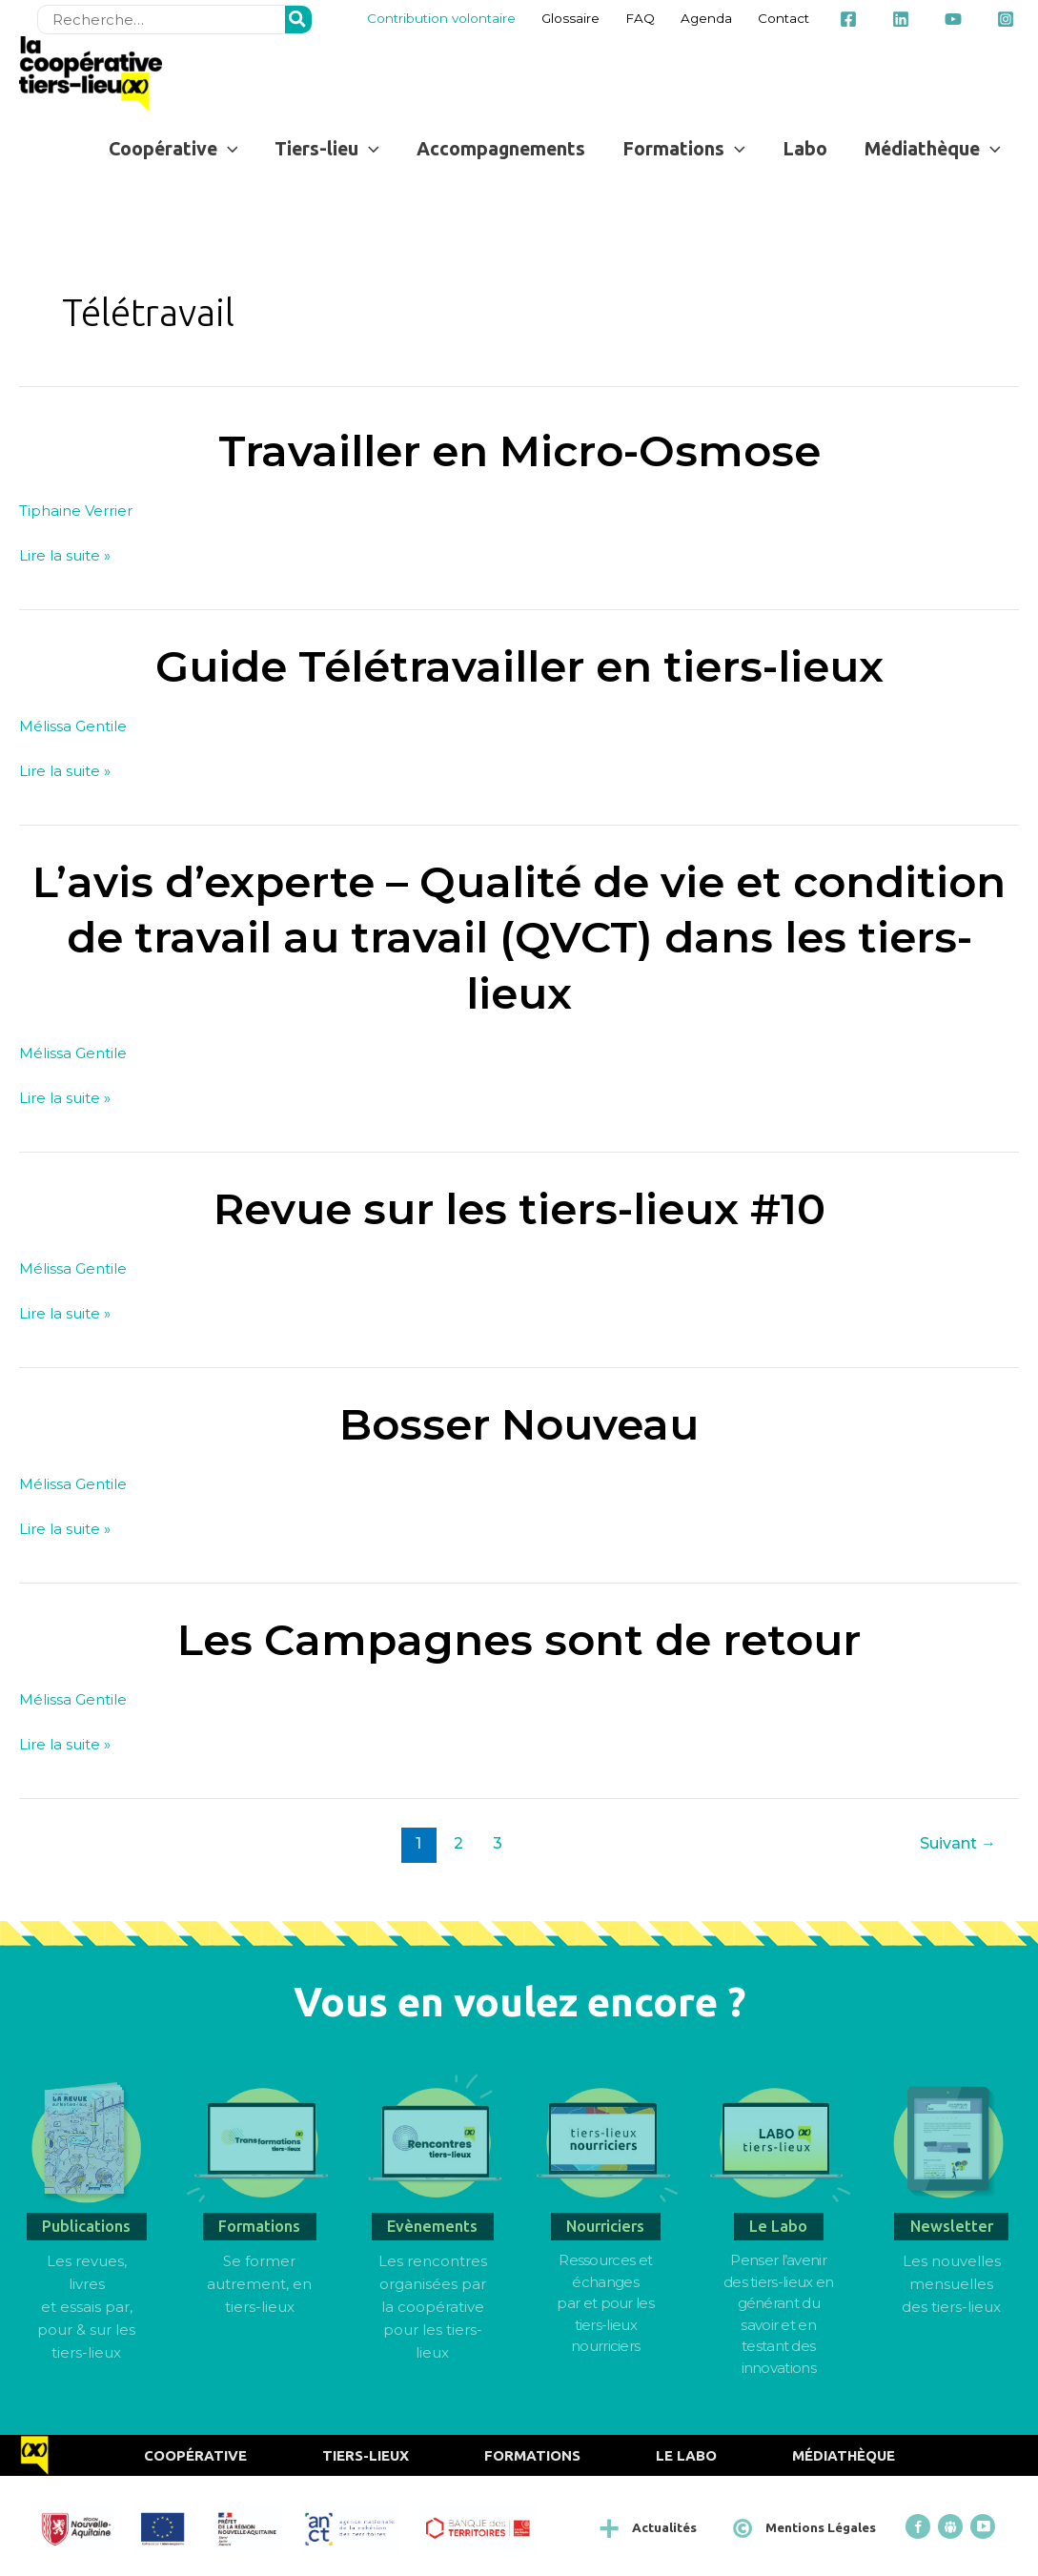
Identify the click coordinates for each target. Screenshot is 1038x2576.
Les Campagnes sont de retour (519, 1639)
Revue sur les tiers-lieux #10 (519, 1208)
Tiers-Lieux (365, 2455)
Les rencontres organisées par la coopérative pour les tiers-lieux (432, 2306)
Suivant (958, 1843)
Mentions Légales (820, 2527)
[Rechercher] (298, 19)
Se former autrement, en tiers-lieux (259, 2284)
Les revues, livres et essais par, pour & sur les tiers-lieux (86, 2306)
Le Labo (686, 2455)
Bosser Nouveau (519, 1424)
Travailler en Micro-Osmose (519, 450)
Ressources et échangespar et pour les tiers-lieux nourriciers (605, 2303)
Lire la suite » (65, 553)
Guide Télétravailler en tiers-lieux (519, 666)
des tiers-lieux (951, 2307)
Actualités (664, 2527)
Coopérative (195, 2455)
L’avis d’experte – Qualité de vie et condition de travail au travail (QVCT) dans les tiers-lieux (519, 937)
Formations (532, 2455)
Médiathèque (843, 2455)
